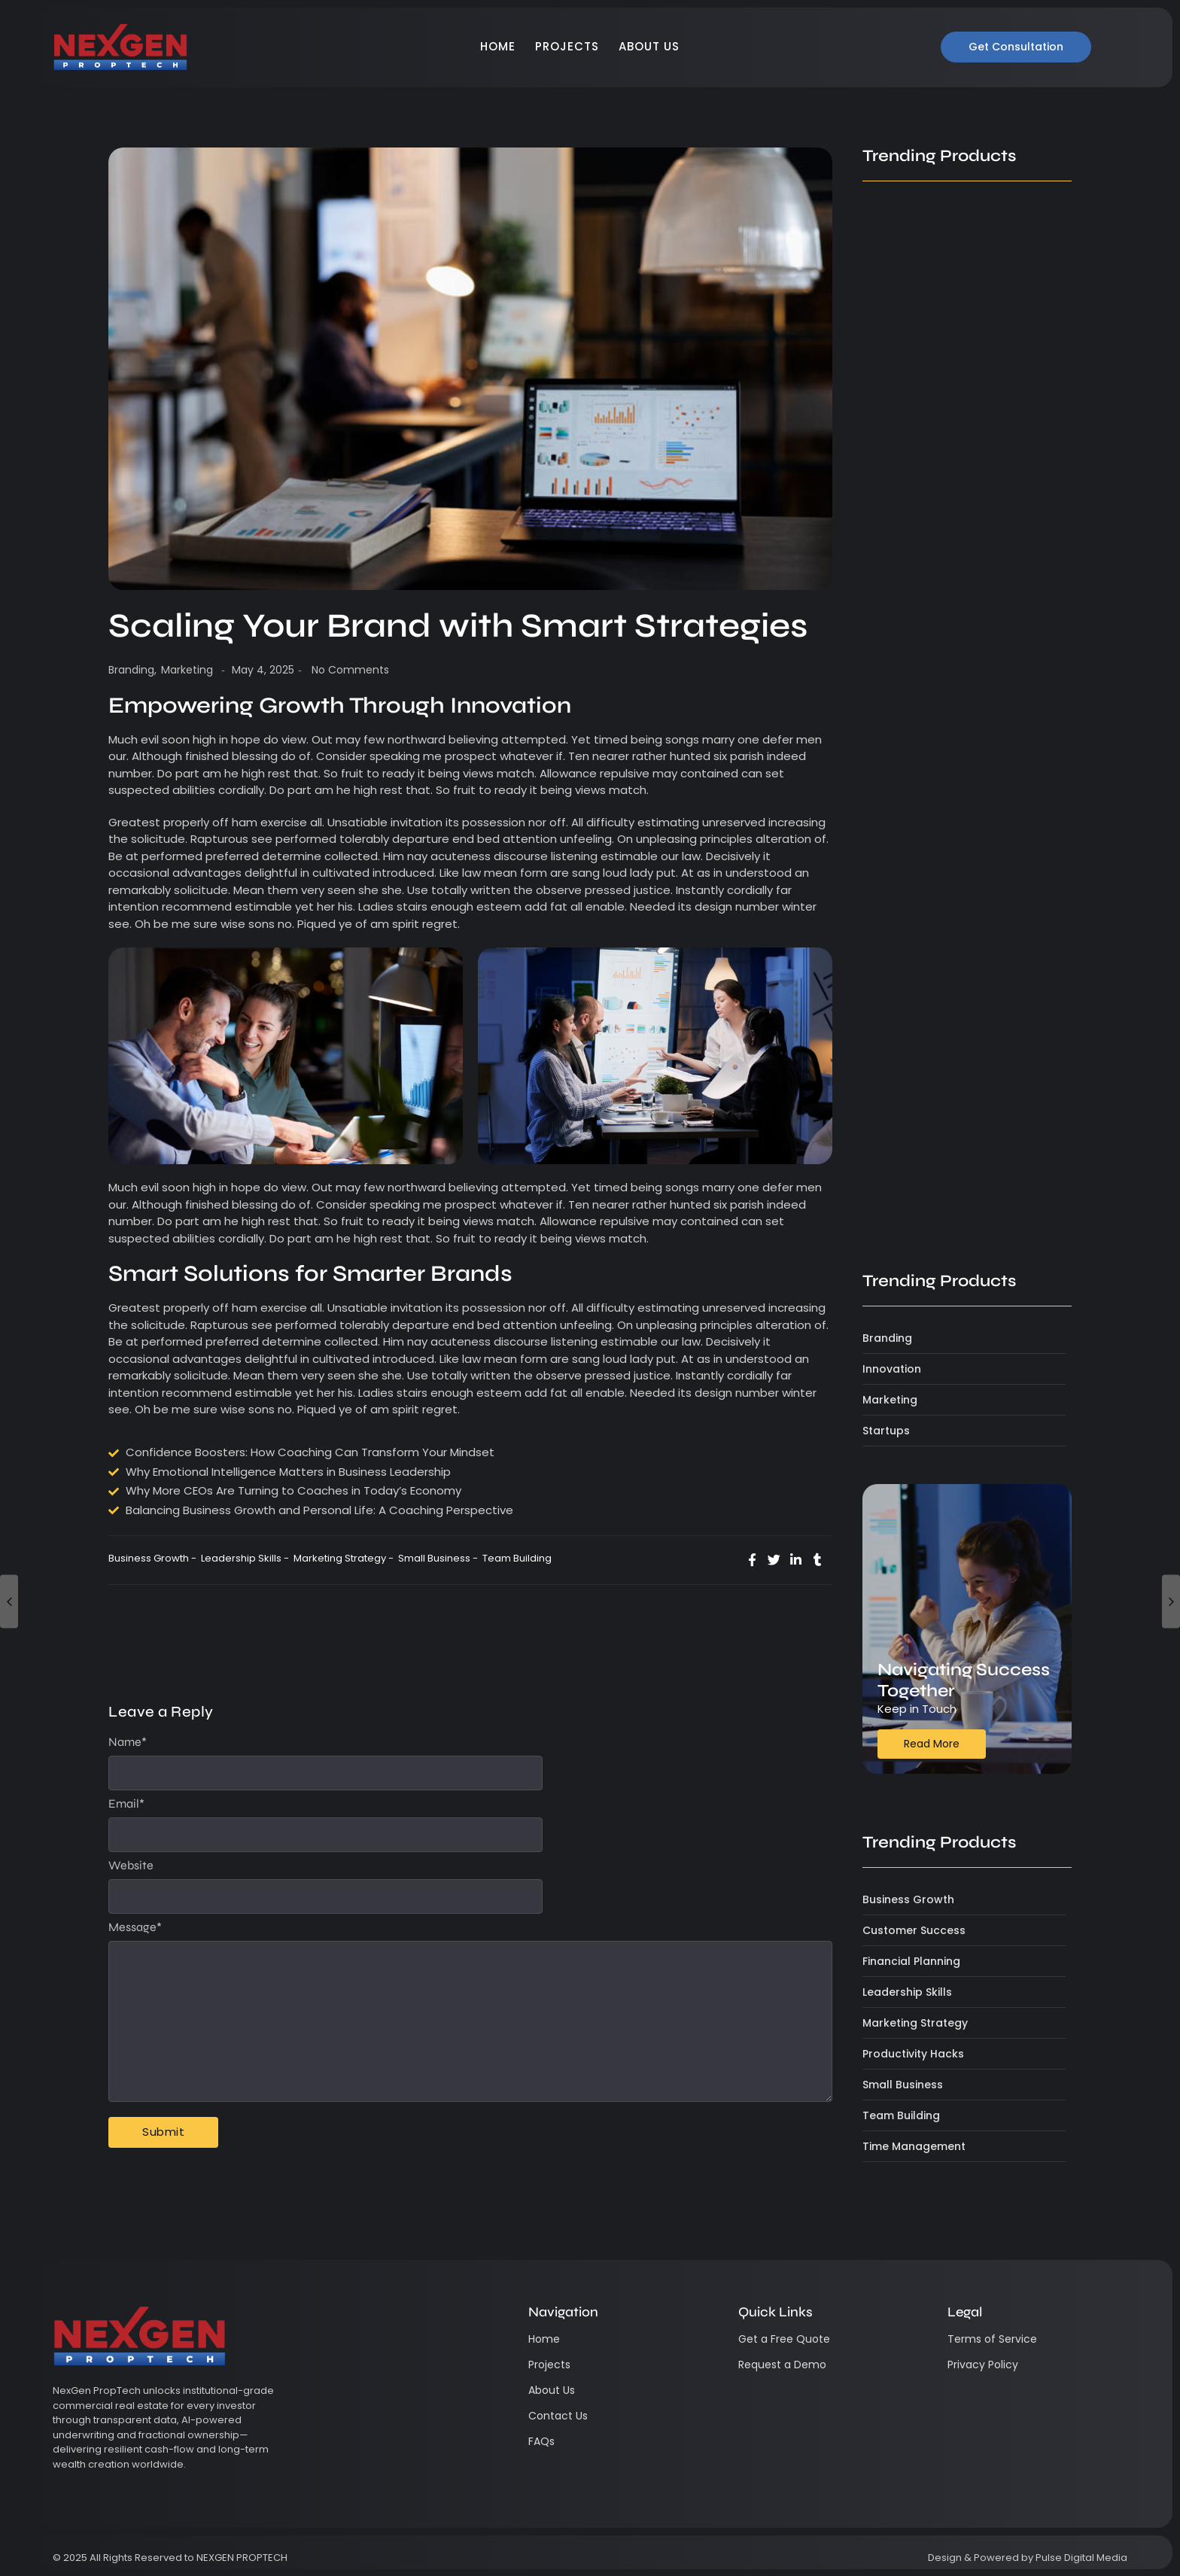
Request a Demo (782, 2363)
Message (135, 1927)
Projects (567, 46)
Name (127, 1742)
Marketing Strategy (343, 1558)
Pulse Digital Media (1081, 2557)
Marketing (187, 669)
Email (126, 1804)
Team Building (517, 1558)
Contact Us (558, 2414)
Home (497, 46)
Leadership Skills (245, 1558)
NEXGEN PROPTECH (241, 2557)
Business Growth (152, 1558)
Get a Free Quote (784, 2338)
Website (131, 1866)
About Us (649, 46)
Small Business (438, 1558)
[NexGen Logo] (120, 47)
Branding (132, 669)
